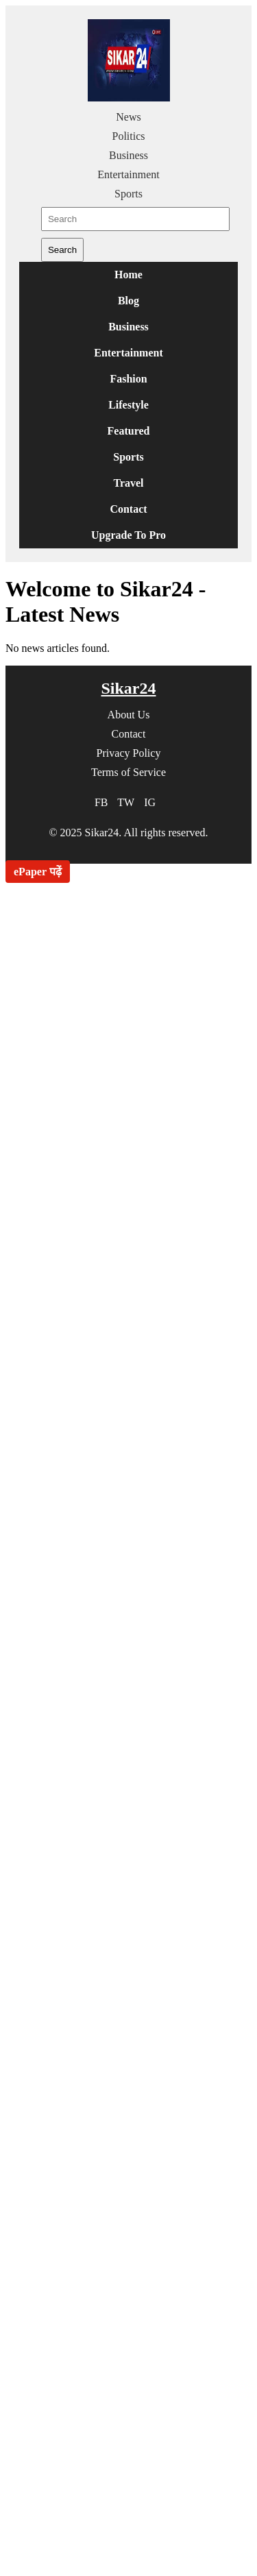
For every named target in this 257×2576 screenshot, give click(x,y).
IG (150, 802)
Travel (128, 483)
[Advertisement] (128, 1302)
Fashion (128, 379)
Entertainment (128, 174)
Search (62, 250)
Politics (128, 136)
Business (128, 155)
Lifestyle (128, 405)
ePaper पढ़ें (38, 871)
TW (125, 802)
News (128, 117)
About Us (129, 714)
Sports (128, 193)
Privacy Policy (129, 753)
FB (101, 802)
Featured (129, 431)
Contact (128, 509)
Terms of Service (128, 772)
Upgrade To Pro (128, 535)
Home (128, 274)
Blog (128, 300)
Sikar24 (128, 688)
